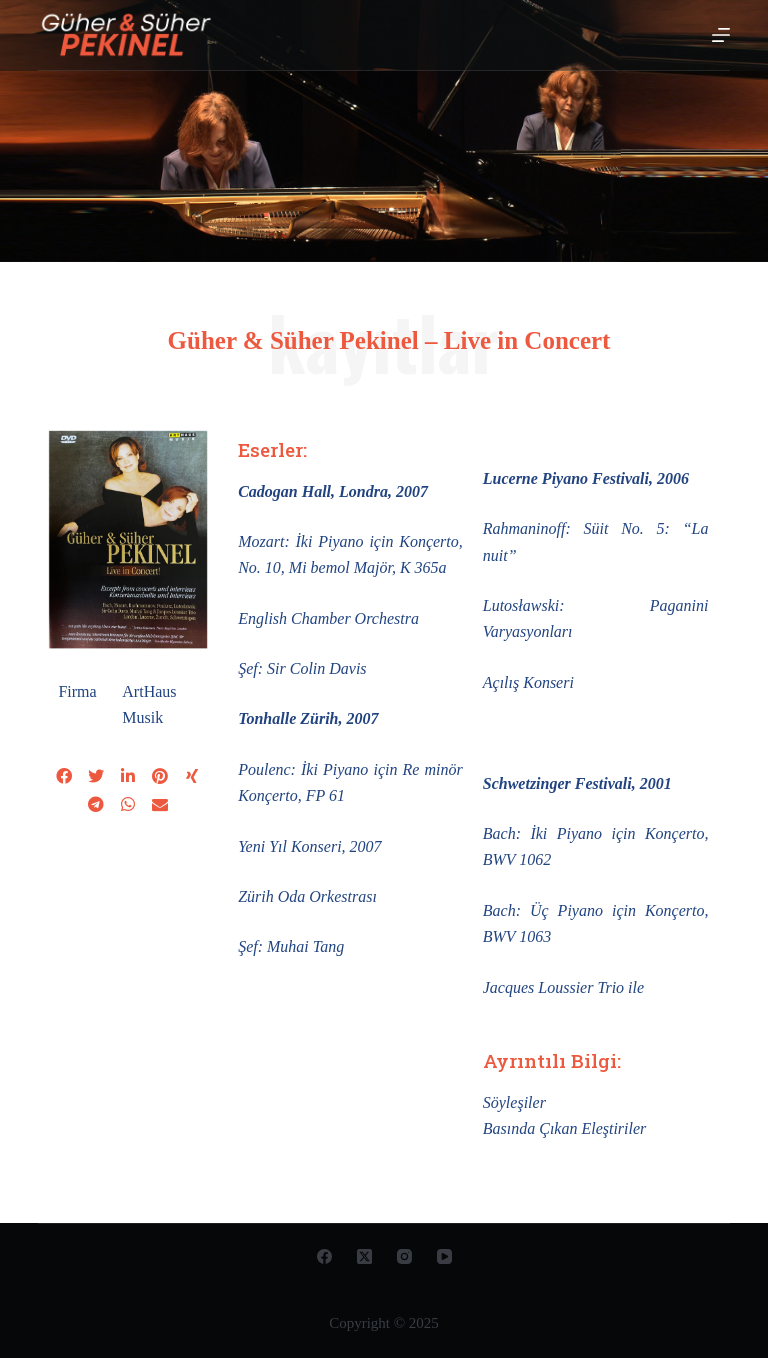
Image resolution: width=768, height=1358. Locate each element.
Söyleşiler (514, 1102)
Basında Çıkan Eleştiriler (565, 1128)
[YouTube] (444, 1256)
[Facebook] (324, 1256)
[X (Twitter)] (364, 1256)
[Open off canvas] (721, 35)
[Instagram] (404, 1256)
